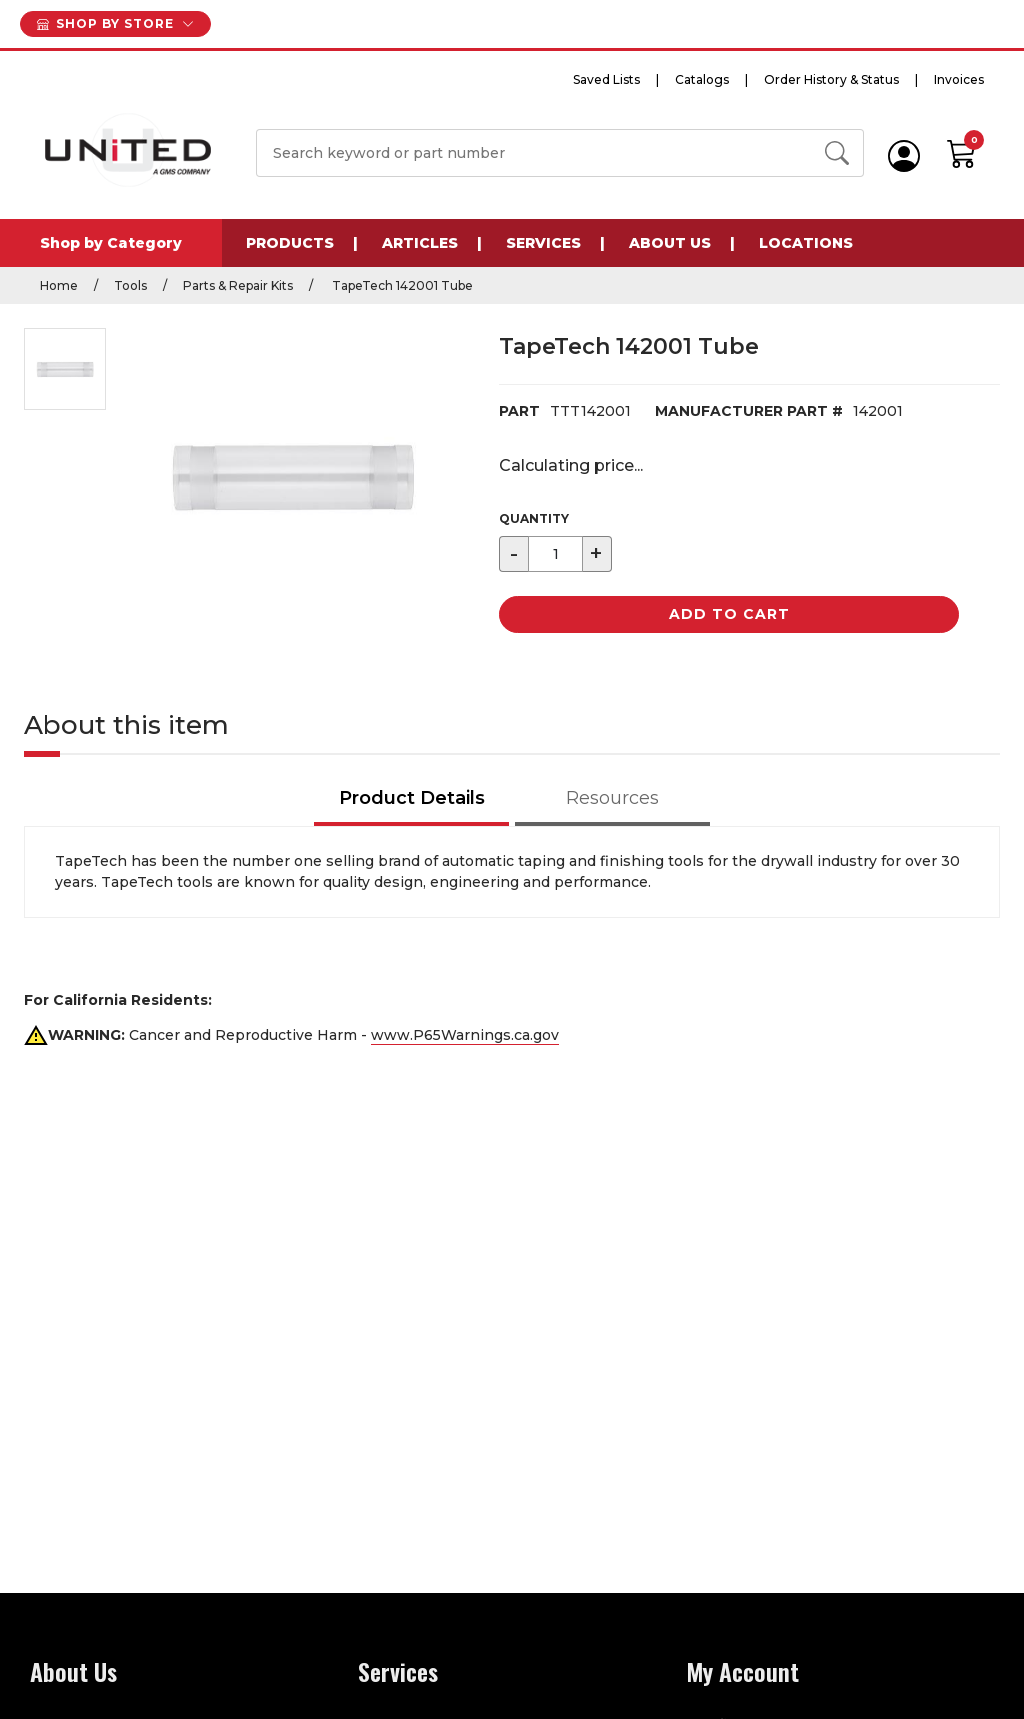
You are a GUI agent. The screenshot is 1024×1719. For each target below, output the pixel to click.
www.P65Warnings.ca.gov (465, 1035)
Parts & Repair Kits (238, 285)
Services (543, 243)
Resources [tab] (612, 798)
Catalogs (702, 79)
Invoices (959, 79)
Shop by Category (111, 243)
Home (59, 285)
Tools (130, 285)
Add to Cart (729, 614)
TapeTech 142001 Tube (401, 285)
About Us (670, 243)
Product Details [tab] (412, 798)
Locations (806, 243)
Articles (420, 243)
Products (290, 243)
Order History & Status (831, 79)
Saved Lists (606, 79)
